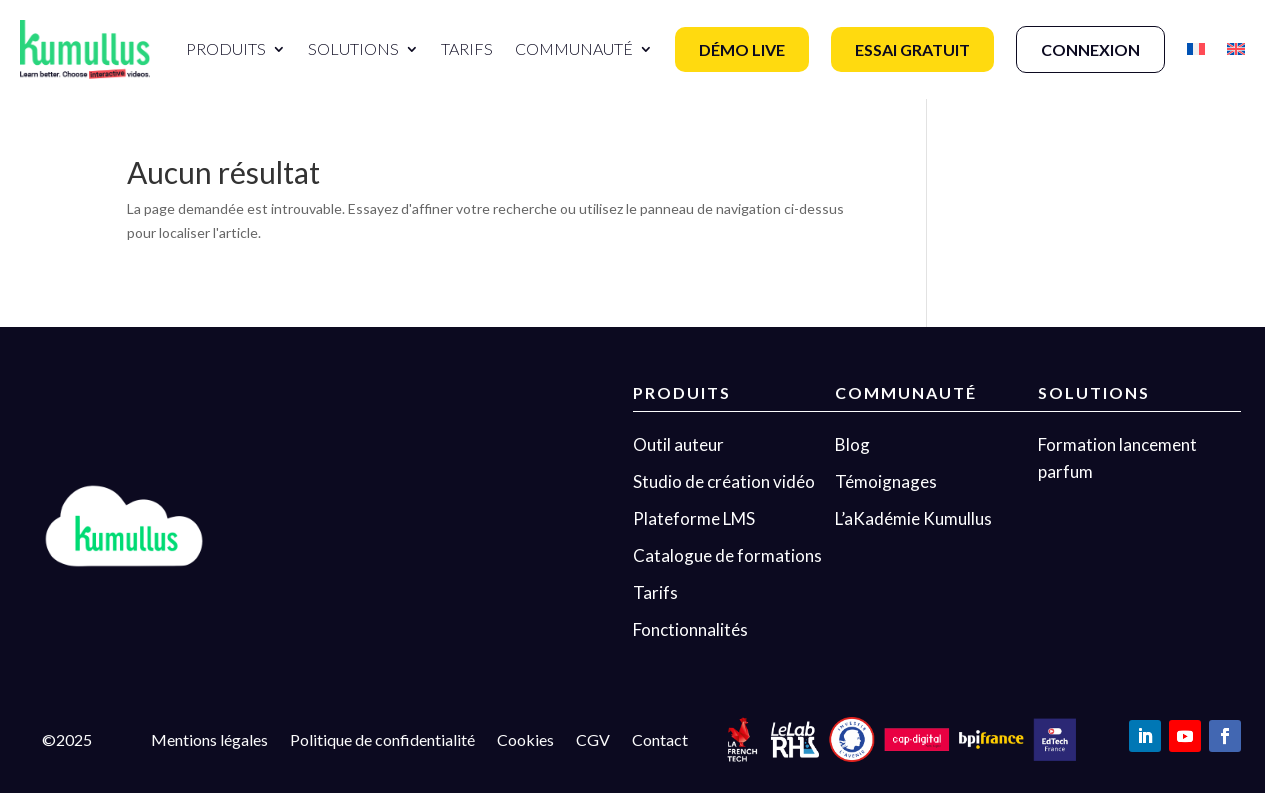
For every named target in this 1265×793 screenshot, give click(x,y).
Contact (660, 741)
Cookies (525, 741)
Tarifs (467, 49)
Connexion (1090, 49)
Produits (226, 49)
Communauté (574, 49)
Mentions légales (209, 741)
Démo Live (742, 49)
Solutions (353, 49)
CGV (593, 741)
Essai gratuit (912, 49)
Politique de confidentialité (382, 741)
